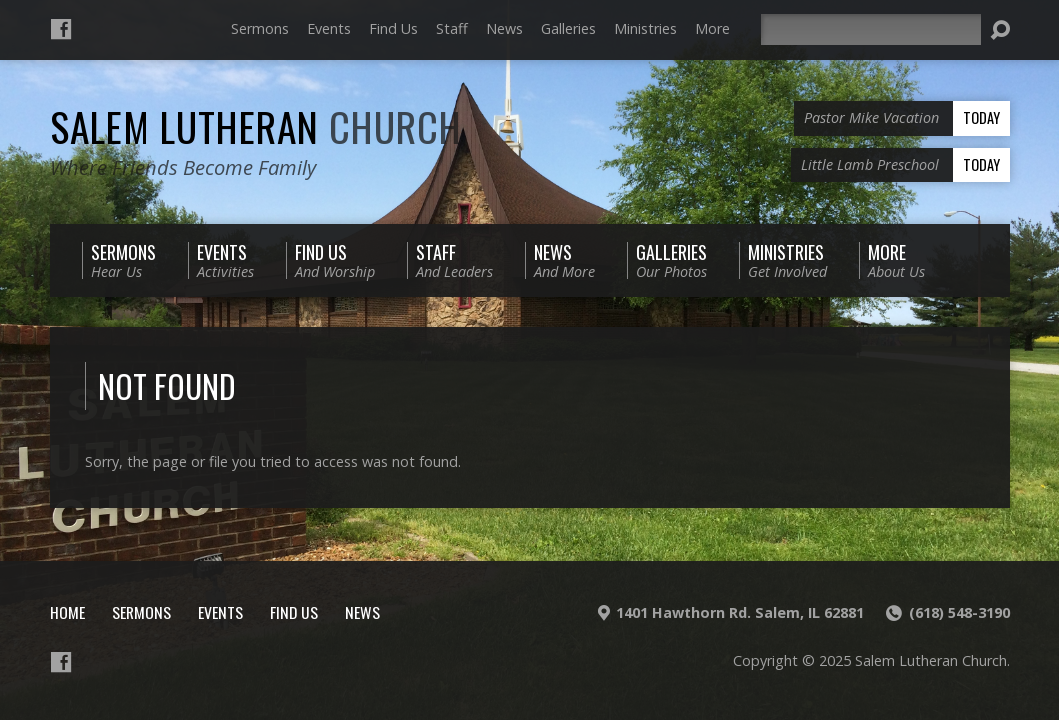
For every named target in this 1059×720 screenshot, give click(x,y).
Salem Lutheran (256, 126)
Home (67, 612)
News (504, 28)
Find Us (393, 28)
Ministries (645, 28)
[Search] (871, 29)
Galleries (568, 28)
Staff (452, 28)
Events (329, 28)
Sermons (260, 28)
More (712, 28)
